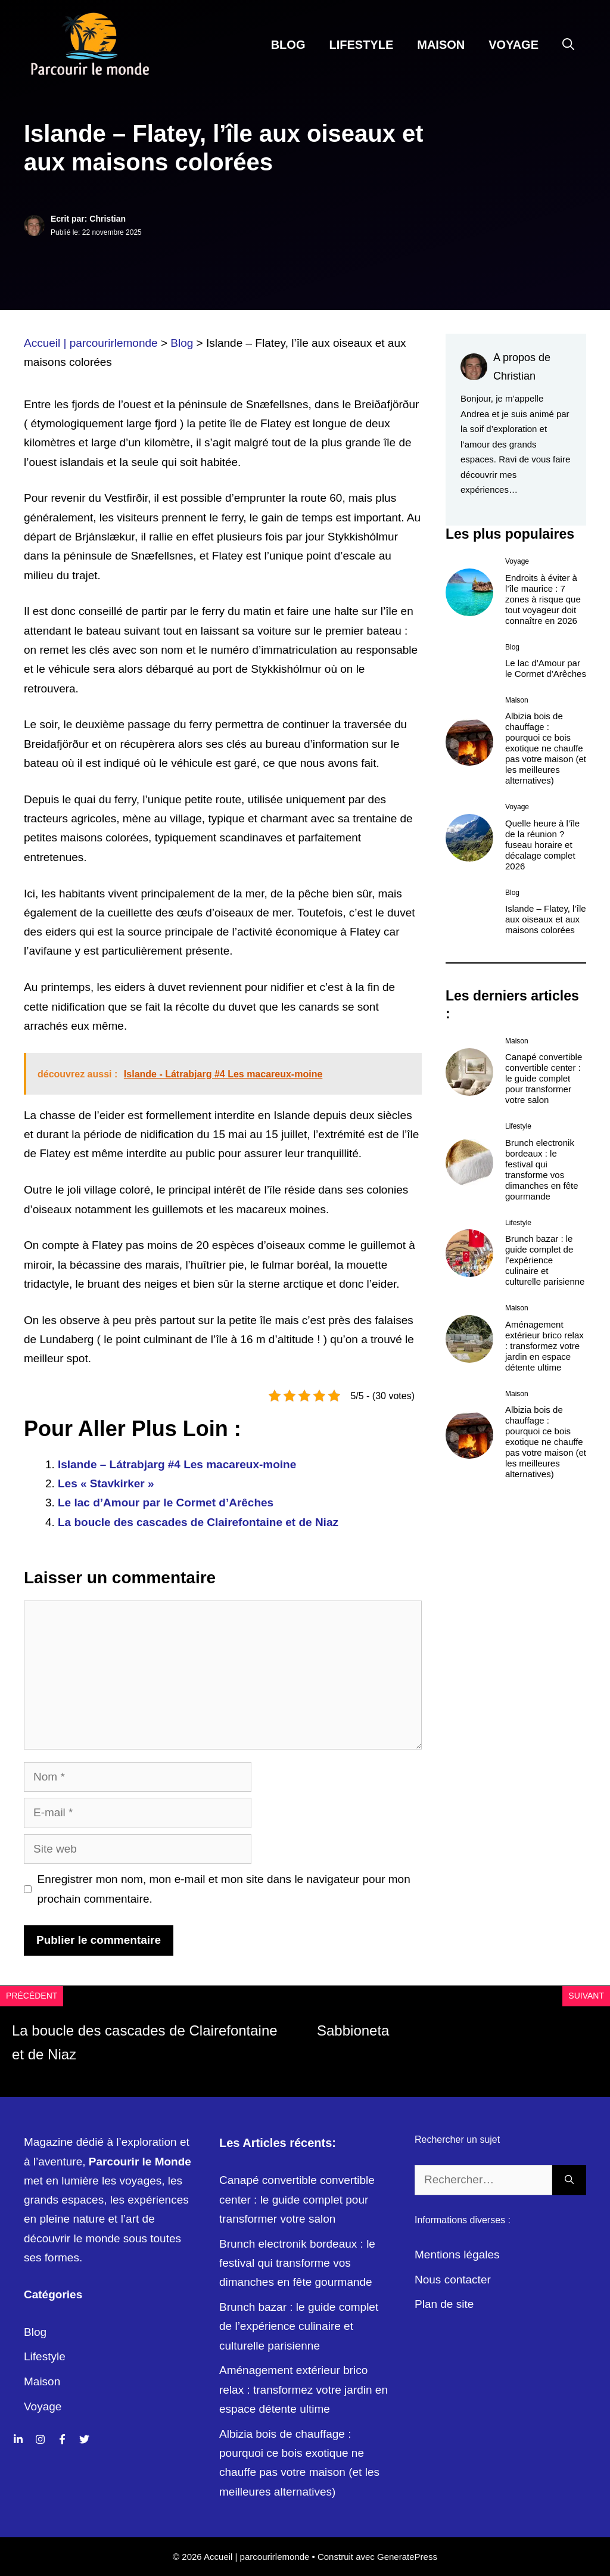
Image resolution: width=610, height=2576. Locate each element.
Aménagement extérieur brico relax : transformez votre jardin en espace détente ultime (544, 1345)
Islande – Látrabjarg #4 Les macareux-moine (177, 1464)
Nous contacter (453, 2279)
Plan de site (444, 2304)
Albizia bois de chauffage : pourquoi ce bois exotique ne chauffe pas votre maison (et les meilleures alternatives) (545, 748)
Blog (288, 44)
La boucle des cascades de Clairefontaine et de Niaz (198, 1522)
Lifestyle (361, 44)
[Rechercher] (569, 2180)
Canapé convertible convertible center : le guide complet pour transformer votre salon (543, 1078)
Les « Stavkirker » (106, 1483)
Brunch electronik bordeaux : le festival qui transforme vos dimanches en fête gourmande (541, 1169)
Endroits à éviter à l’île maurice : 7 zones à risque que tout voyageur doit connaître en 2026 (543, 599)
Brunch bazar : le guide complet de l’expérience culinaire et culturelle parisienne (544, 1260)
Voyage (513, 44)
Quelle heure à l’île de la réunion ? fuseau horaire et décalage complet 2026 (542, 844)
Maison (441, 44)
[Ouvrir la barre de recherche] (568, 45)
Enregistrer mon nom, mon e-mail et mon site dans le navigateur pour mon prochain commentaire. (224, 1888)
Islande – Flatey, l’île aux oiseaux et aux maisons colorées (545, 919)
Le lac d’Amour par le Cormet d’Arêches (165, 1502)
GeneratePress (407, 2557)
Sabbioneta (353, 2030)
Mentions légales (457, 2254)
